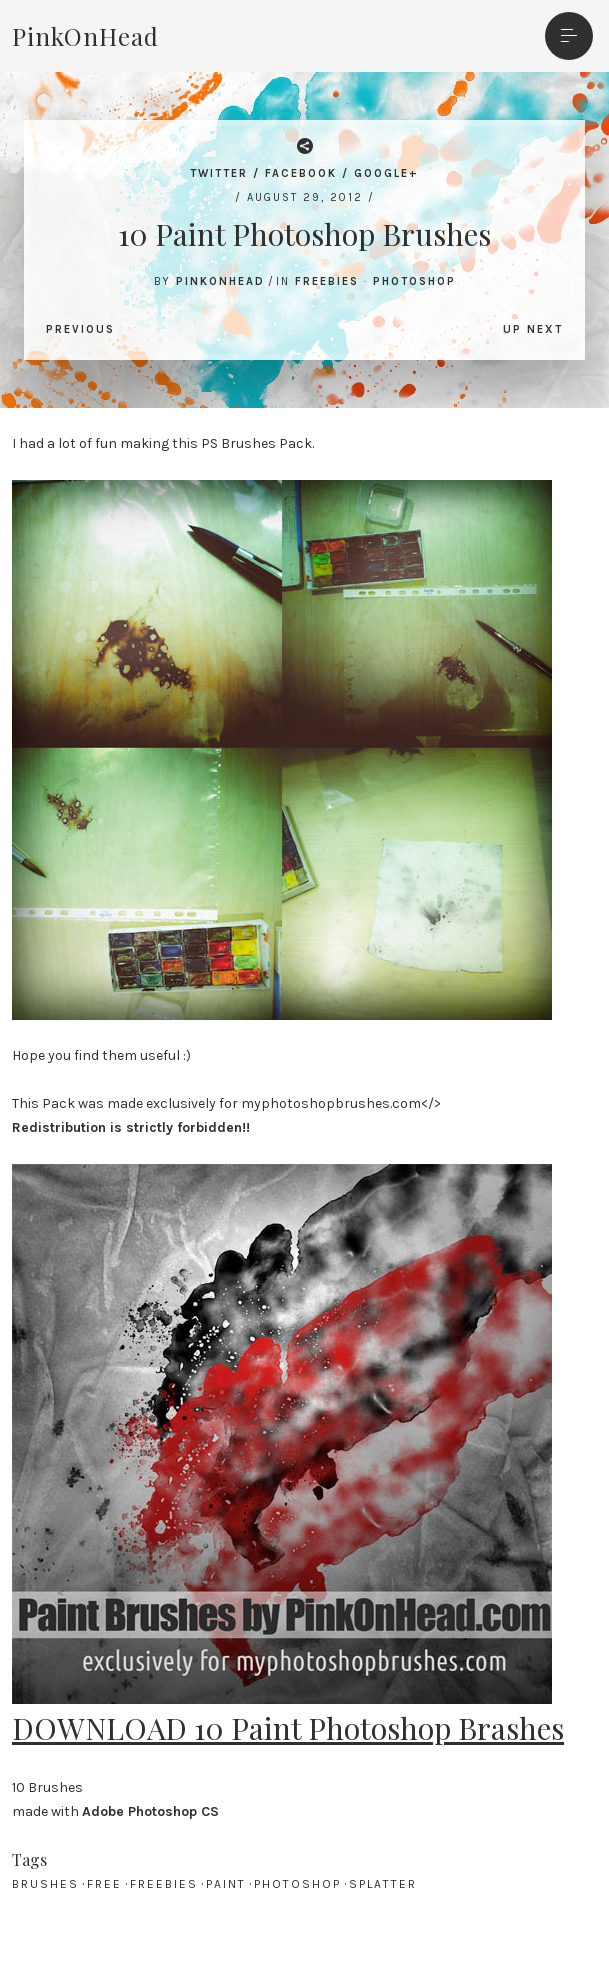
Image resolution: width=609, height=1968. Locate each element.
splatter (383, 1884)
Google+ (386, 173)
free (104, 1884)
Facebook (301, 173)
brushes (45, 1884)
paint (226, 1884)
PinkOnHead (85, 36)
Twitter (219, 173)
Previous (80, 329)
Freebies (327, 281)
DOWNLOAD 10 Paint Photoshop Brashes (288, 1728)
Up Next (533, 329)
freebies (164, 1884)
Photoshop (414, 281)
